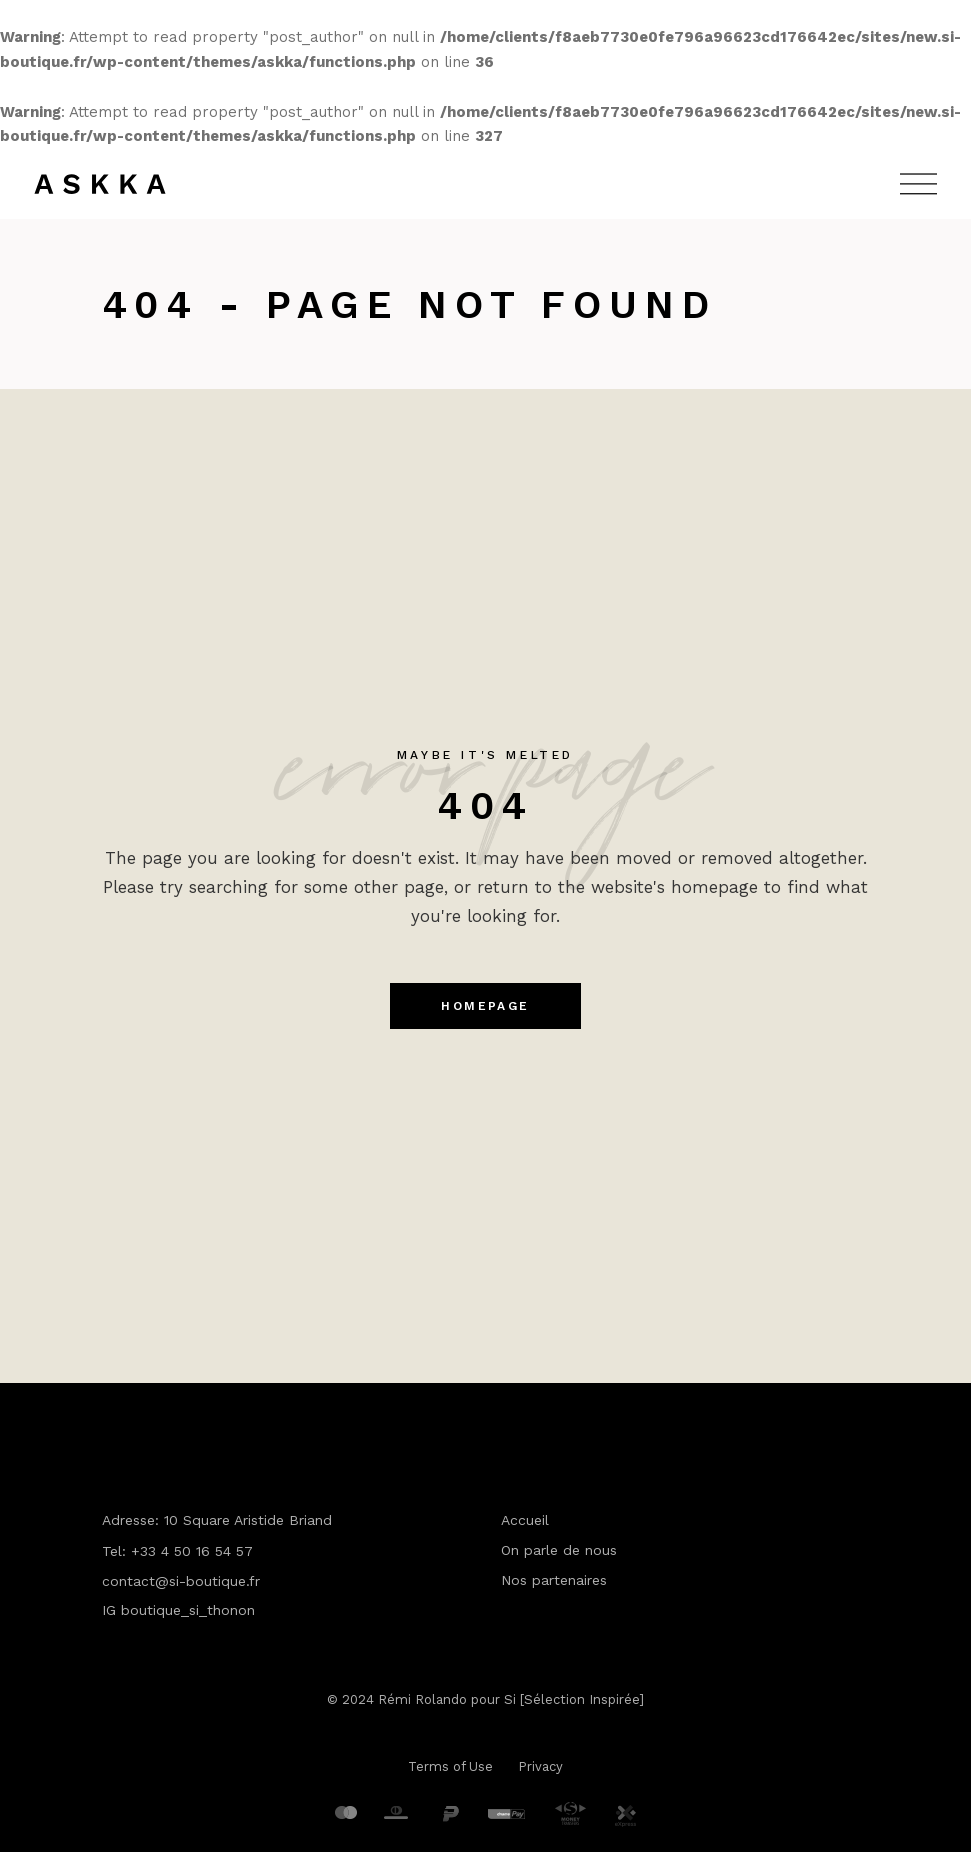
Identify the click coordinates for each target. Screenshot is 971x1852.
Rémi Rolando (422, 1699)
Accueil (525, 1520)
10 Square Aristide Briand (248, 1520)
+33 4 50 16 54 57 (192, 1551)
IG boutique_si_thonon (178, 1610)
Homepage (485, 1006)
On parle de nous (559, 1550)
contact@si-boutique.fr (181, 1581)
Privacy (540, 1766)
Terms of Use (450, 1766)
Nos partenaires (554, 1580)
